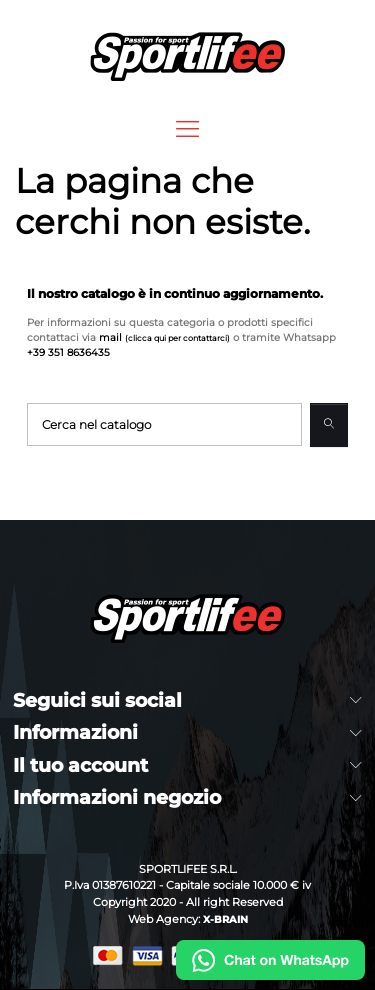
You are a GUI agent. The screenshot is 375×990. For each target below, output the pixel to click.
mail (164, 337)
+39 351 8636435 (68, 352)
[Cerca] (164, 424)
